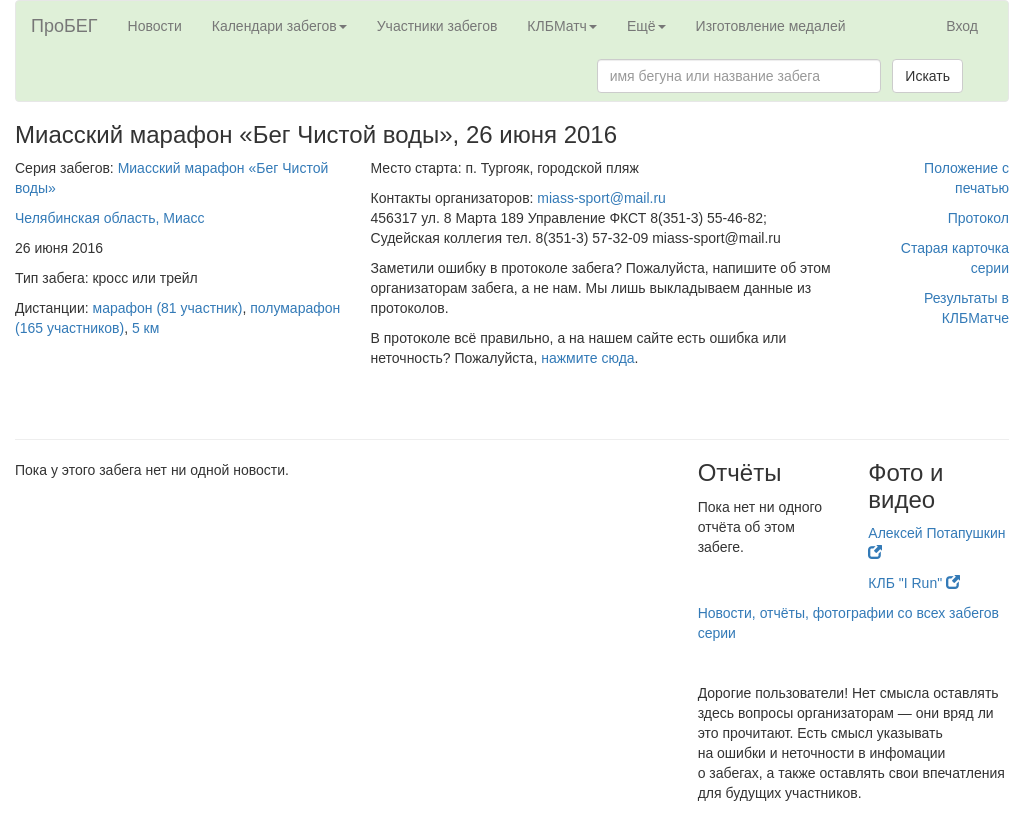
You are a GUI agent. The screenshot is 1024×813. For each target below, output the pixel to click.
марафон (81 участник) (168, 308)
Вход (962, 26)
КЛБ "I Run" (914, 583)
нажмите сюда (587, 358)
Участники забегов (437, 26)
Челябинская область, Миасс (110, 218)
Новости (155, 26)
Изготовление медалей (771, 26)
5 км (145, 328)
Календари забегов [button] (279, 26)
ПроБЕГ (64, 26)
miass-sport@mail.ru (601, 198)
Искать (927, 76)
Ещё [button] (646, 26)
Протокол (978, 218)
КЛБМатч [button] (562, 26)
